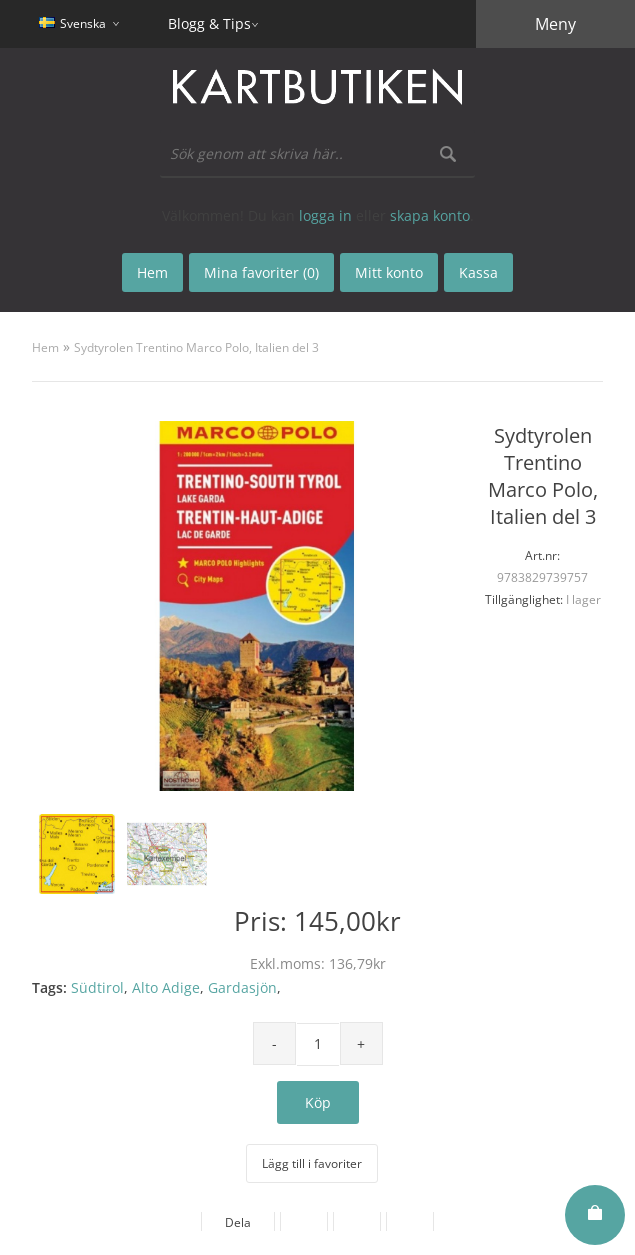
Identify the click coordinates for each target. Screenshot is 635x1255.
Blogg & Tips (209, 23)
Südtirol (97, 987)
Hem (45, 347)
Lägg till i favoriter (312, 1163)
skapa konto (430, 215)
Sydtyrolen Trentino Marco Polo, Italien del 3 (196, 347)
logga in (325, 215)
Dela (238, 1222)
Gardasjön (242, 987)
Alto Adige (166, 987)
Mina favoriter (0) (261, 272)
